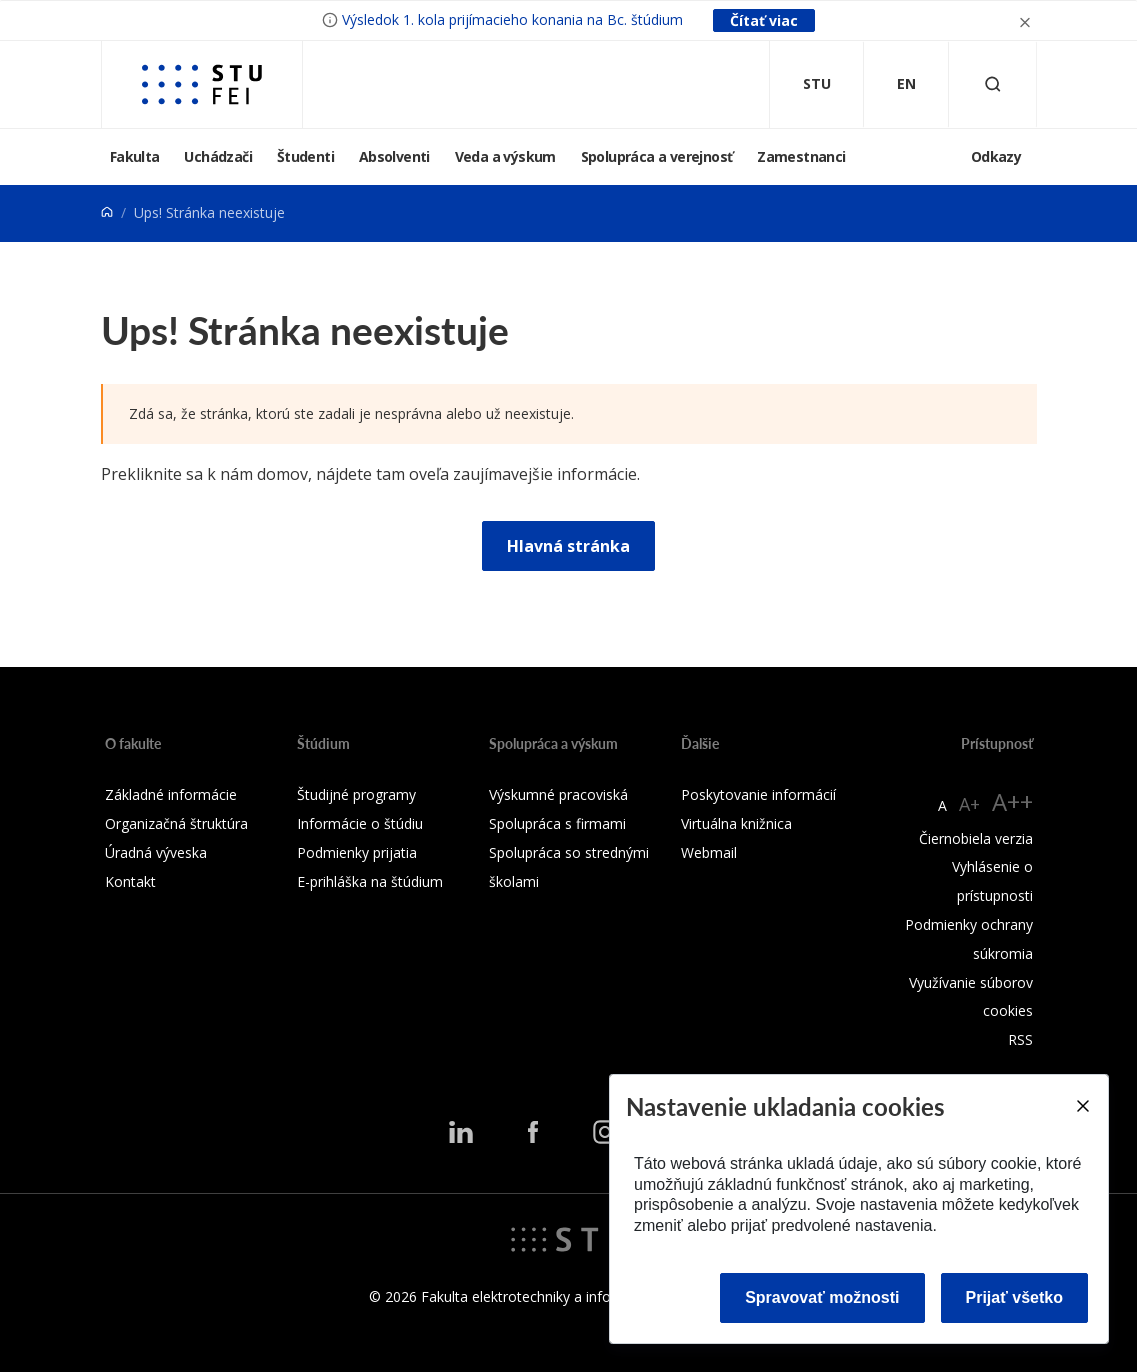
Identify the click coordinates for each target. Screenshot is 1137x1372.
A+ (969, 804)
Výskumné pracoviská (558, 794)
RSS (1020, 1039)
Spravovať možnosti (822, 1297)
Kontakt (130, 881)
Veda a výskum (505, 156)
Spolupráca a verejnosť (657, 156)
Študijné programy (356, 794)
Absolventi (394, 156)
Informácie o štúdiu (360, 823)
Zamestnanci (801, 156)
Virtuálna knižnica (736, 823)
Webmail (709, 852)
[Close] (1082, 1106)
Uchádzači (218, 156)
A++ (1012, 801)
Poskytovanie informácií (758, 794)
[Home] (107, 212)
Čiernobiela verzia (976, 838)
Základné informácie (171, 794)
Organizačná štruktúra (176, 823)
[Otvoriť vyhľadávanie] (993, 84)
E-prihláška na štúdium (370, 881)
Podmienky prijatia (357, 852)
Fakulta (135, 156)
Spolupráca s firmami (557, 823)
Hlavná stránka (568, 546)
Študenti (305, 156)
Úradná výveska (156, 852)
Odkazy (996, 156)
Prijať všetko (1015, 1297)
